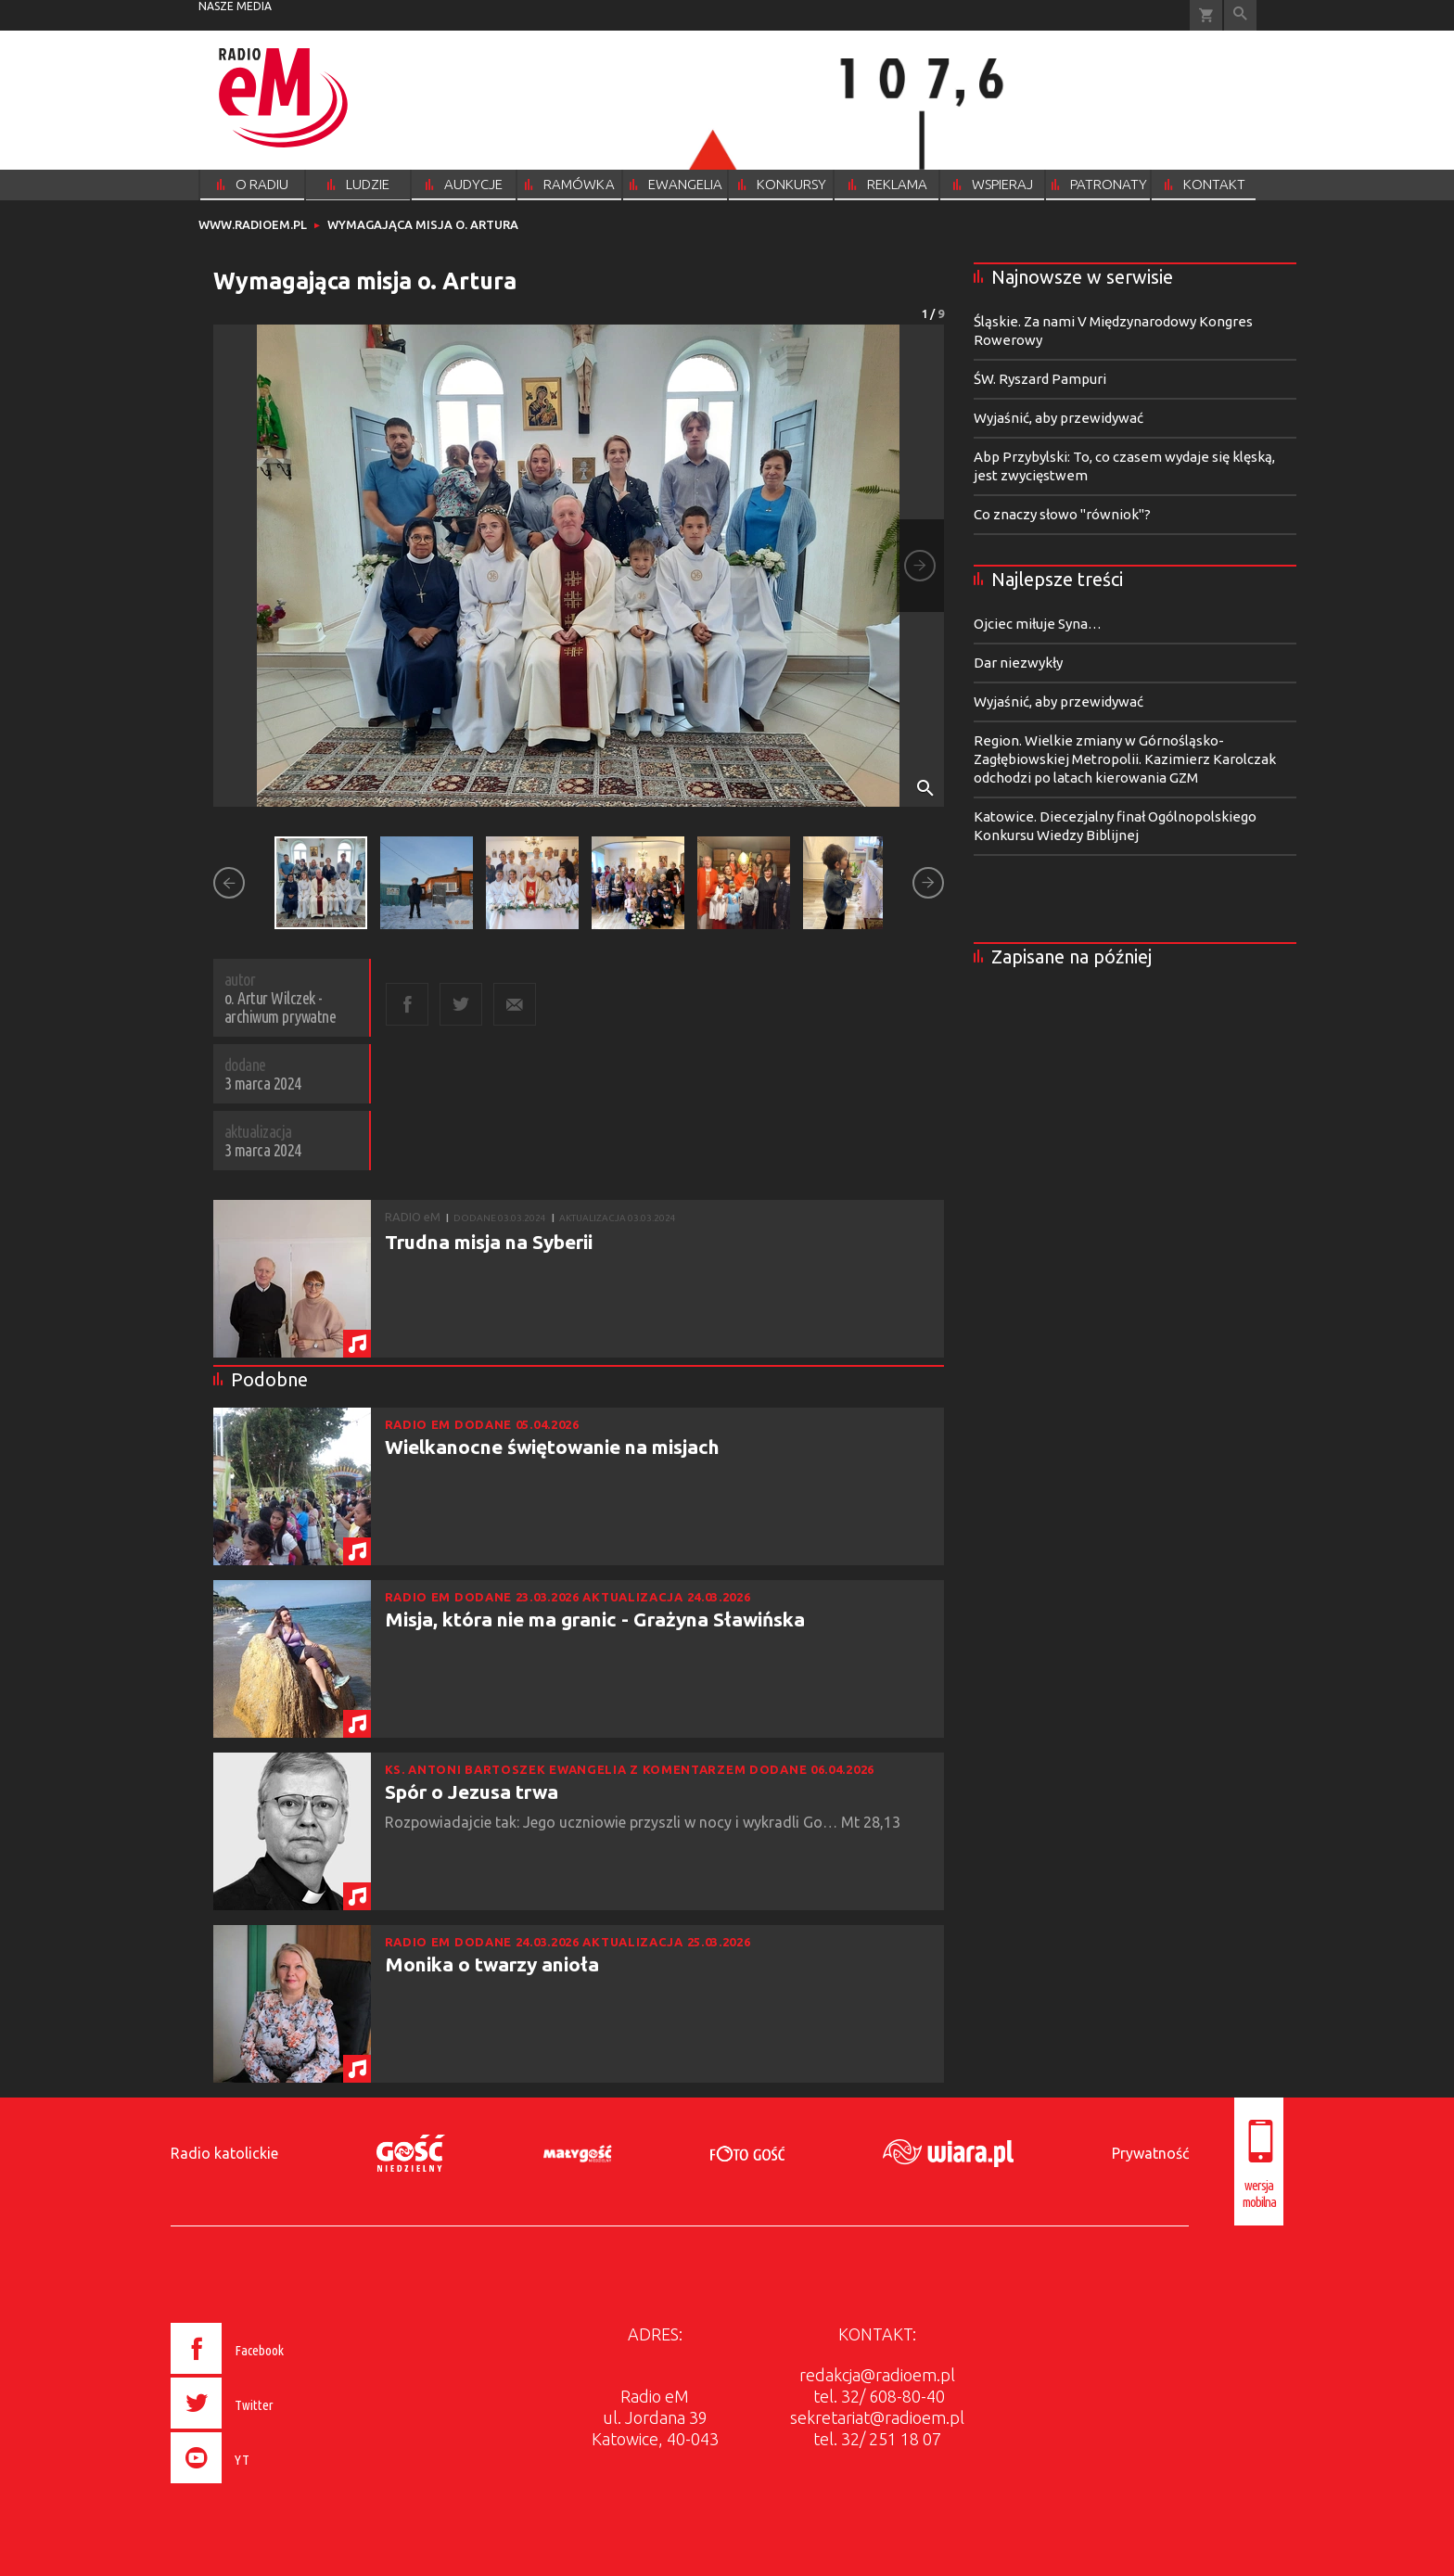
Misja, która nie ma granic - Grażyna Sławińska (595, 1619)
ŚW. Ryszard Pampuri (1040, 379)
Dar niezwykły (1018, 662)
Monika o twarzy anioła (492, 1964)
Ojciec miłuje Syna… (1038, 623)
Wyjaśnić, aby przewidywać (1058, 418)
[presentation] (267, 2486)
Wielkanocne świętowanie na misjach (552, 1446)
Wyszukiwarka (1240, 15)
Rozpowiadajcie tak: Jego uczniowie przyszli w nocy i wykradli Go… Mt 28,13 (644, 1822)
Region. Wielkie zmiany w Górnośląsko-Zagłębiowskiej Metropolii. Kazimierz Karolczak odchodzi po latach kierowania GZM (1125, 759)
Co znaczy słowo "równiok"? (1062, 514)
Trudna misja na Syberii (489, 1242)
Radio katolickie (224, 2153)
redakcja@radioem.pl (877, 2375)
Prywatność (1150, 2153)
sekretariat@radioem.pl (877, 2417)
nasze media (235, 6)
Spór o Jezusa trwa (471, 1791)
